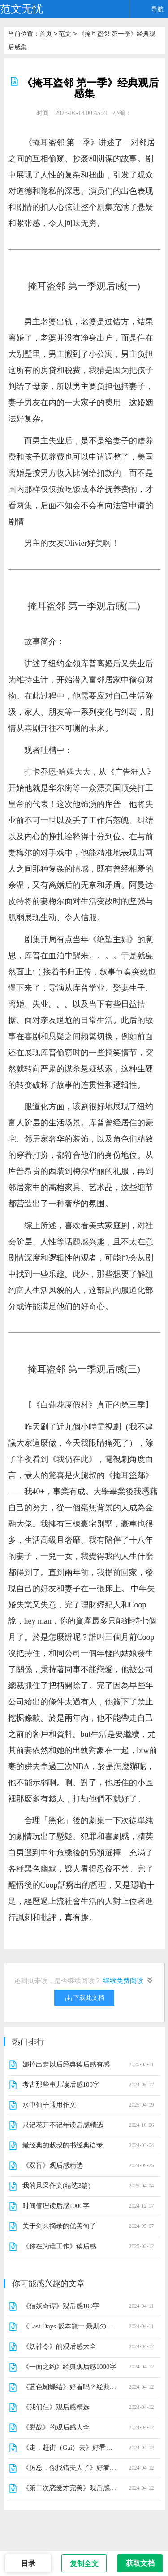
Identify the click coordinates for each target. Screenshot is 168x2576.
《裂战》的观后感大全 (56, 2427)
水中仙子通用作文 (49, 2104)
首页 (45, 33)
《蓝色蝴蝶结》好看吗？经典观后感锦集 (69, 2386)
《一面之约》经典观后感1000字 (69, 2366)
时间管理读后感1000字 (56, 2205)
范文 (65, 33)
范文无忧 (21, 9)
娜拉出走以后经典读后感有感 (66, 2064)
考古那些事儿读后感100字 (61, 2084)
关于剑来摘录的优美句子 (59, 2226)
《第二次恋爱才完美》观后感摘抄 (69, 2488)
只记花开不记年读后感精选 (62, 2125)
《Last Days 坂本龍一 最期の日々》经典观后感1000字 (69, 2326)
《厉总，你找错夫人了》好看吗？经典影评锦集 (69, 2467)
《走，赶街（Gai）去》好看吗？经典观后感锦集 (69, 2447)
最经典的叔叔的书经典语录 (62, 2145)
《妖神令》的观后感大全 (59, 2346)
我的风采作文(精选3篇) (56, 2185)
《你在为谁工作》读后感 (59, 2246)
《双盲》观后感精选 (52, 2165)
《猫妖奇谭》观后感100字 (61, 2306)
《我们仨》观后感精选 (56, 2407)
